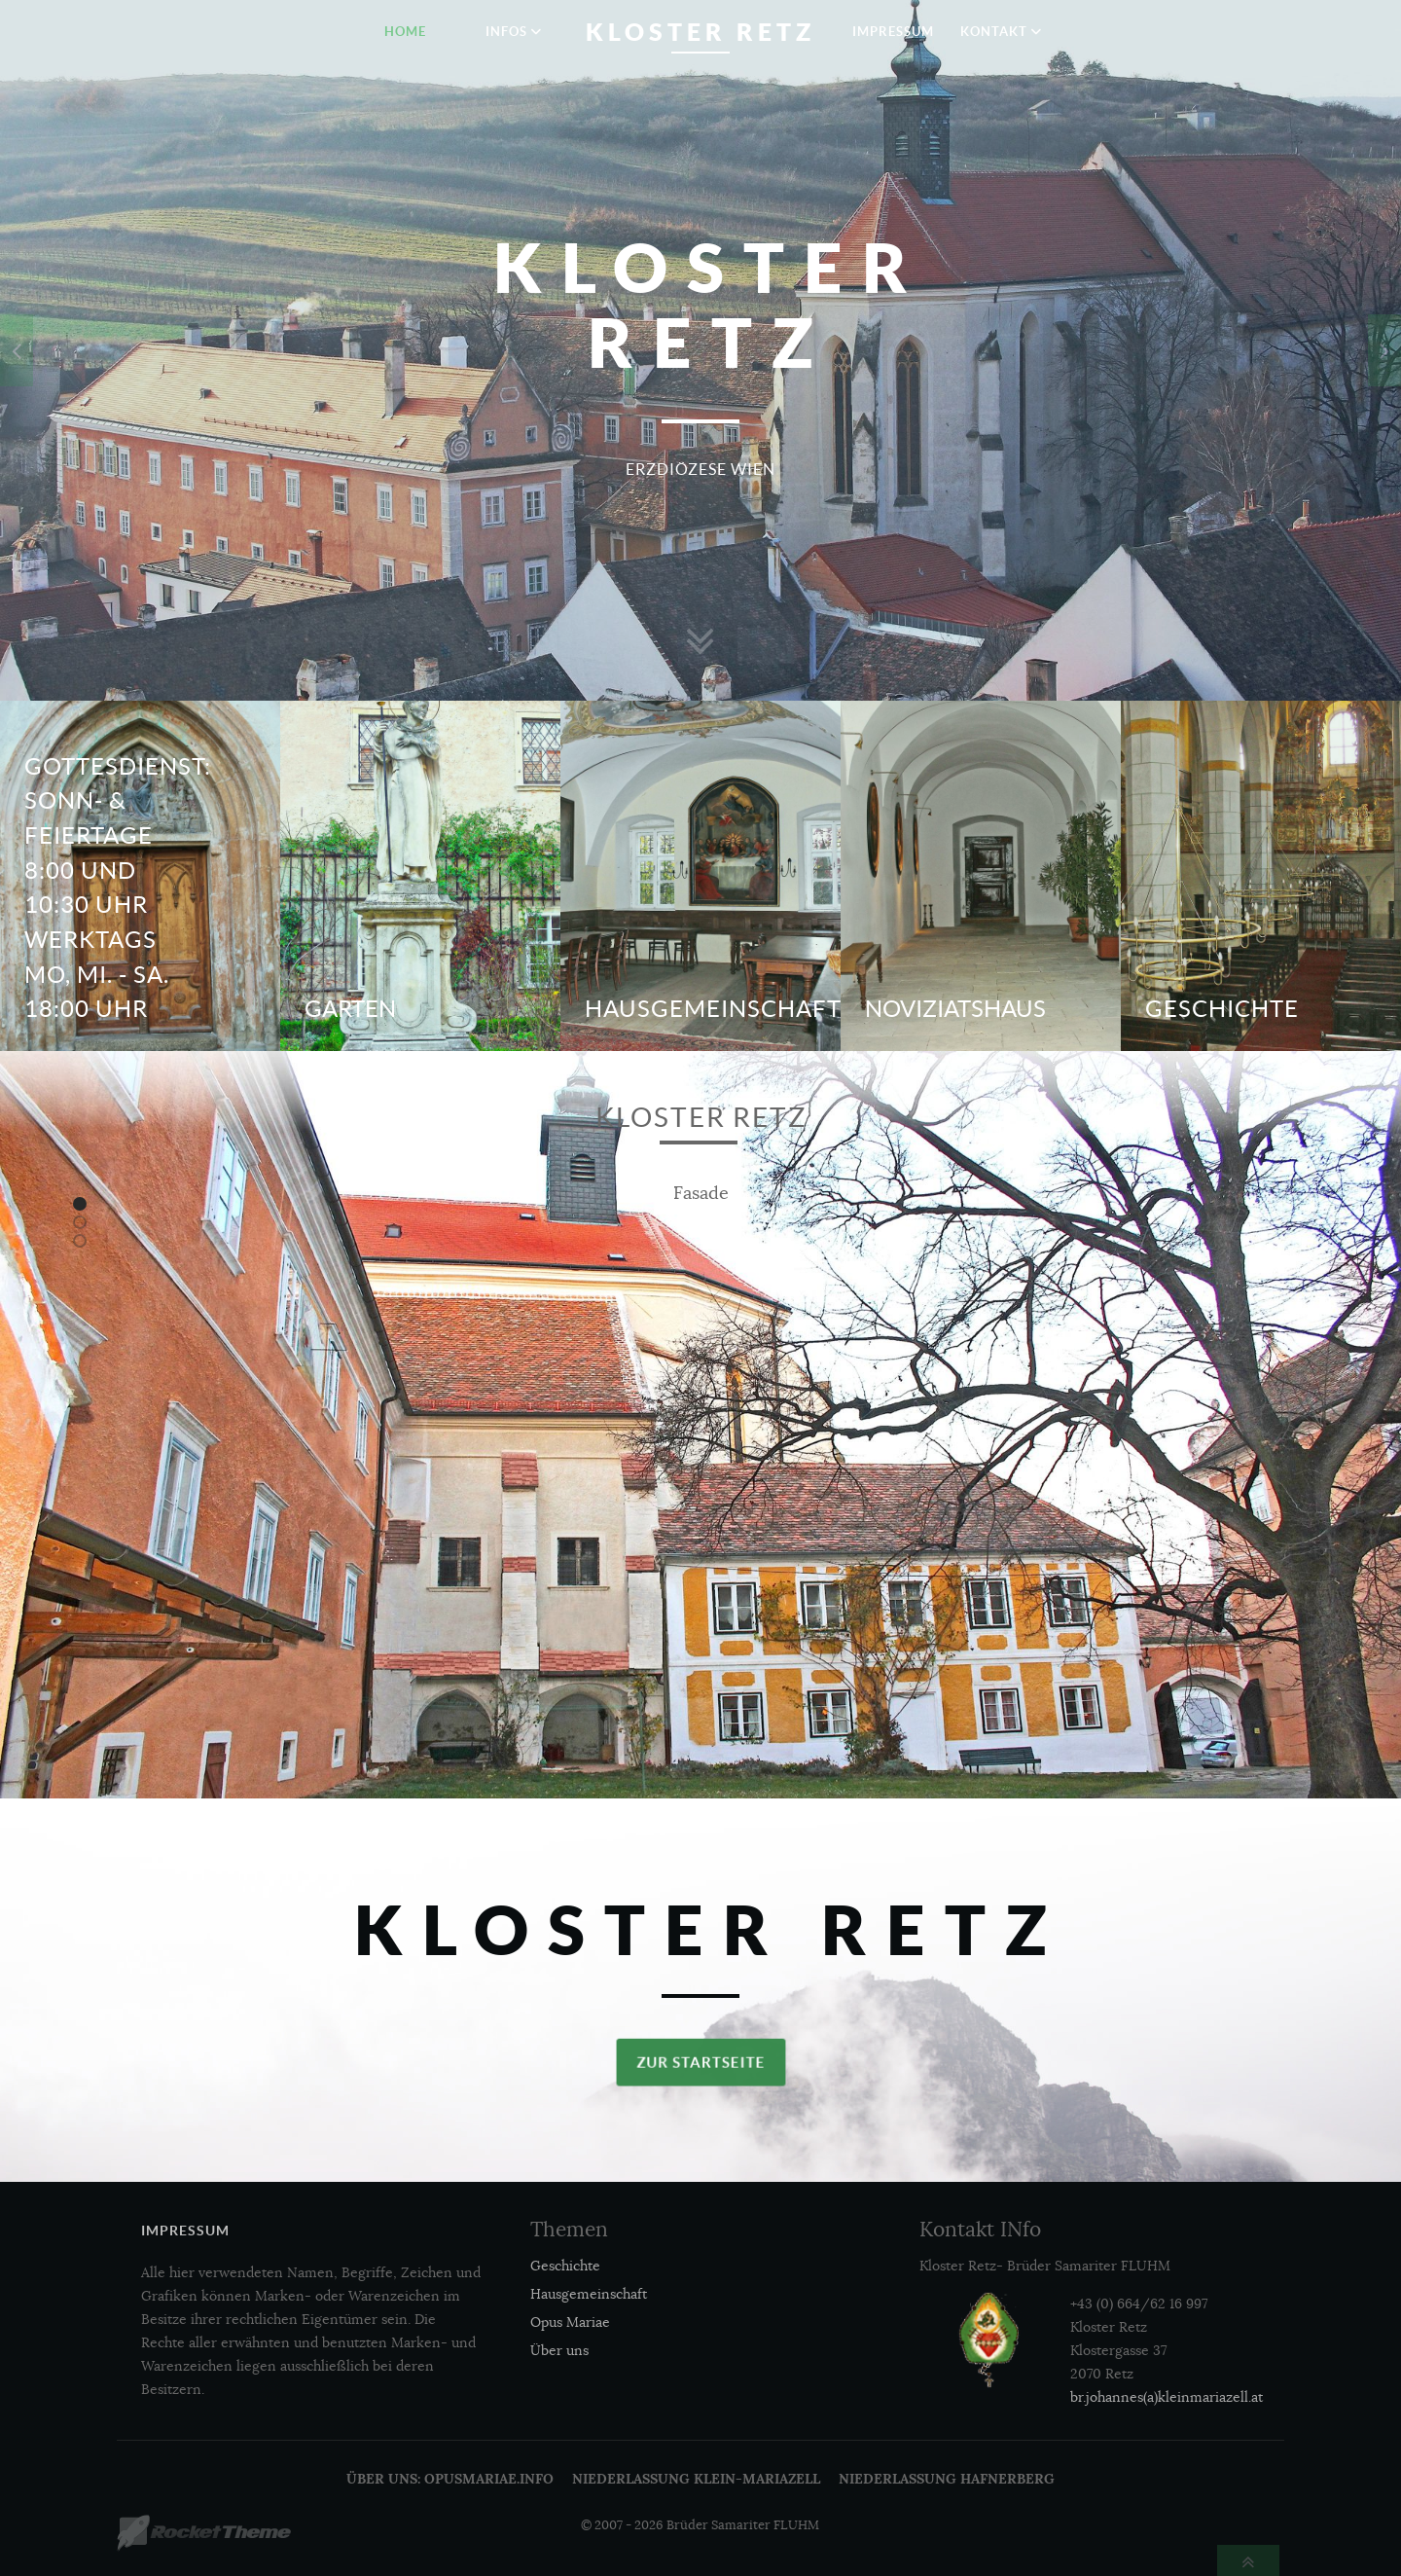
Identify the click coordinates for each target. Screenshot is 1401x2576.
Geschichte (1222, 1009)
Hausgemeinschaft (713, 1009)
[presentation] (16, 350)
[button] (80, 1204)
